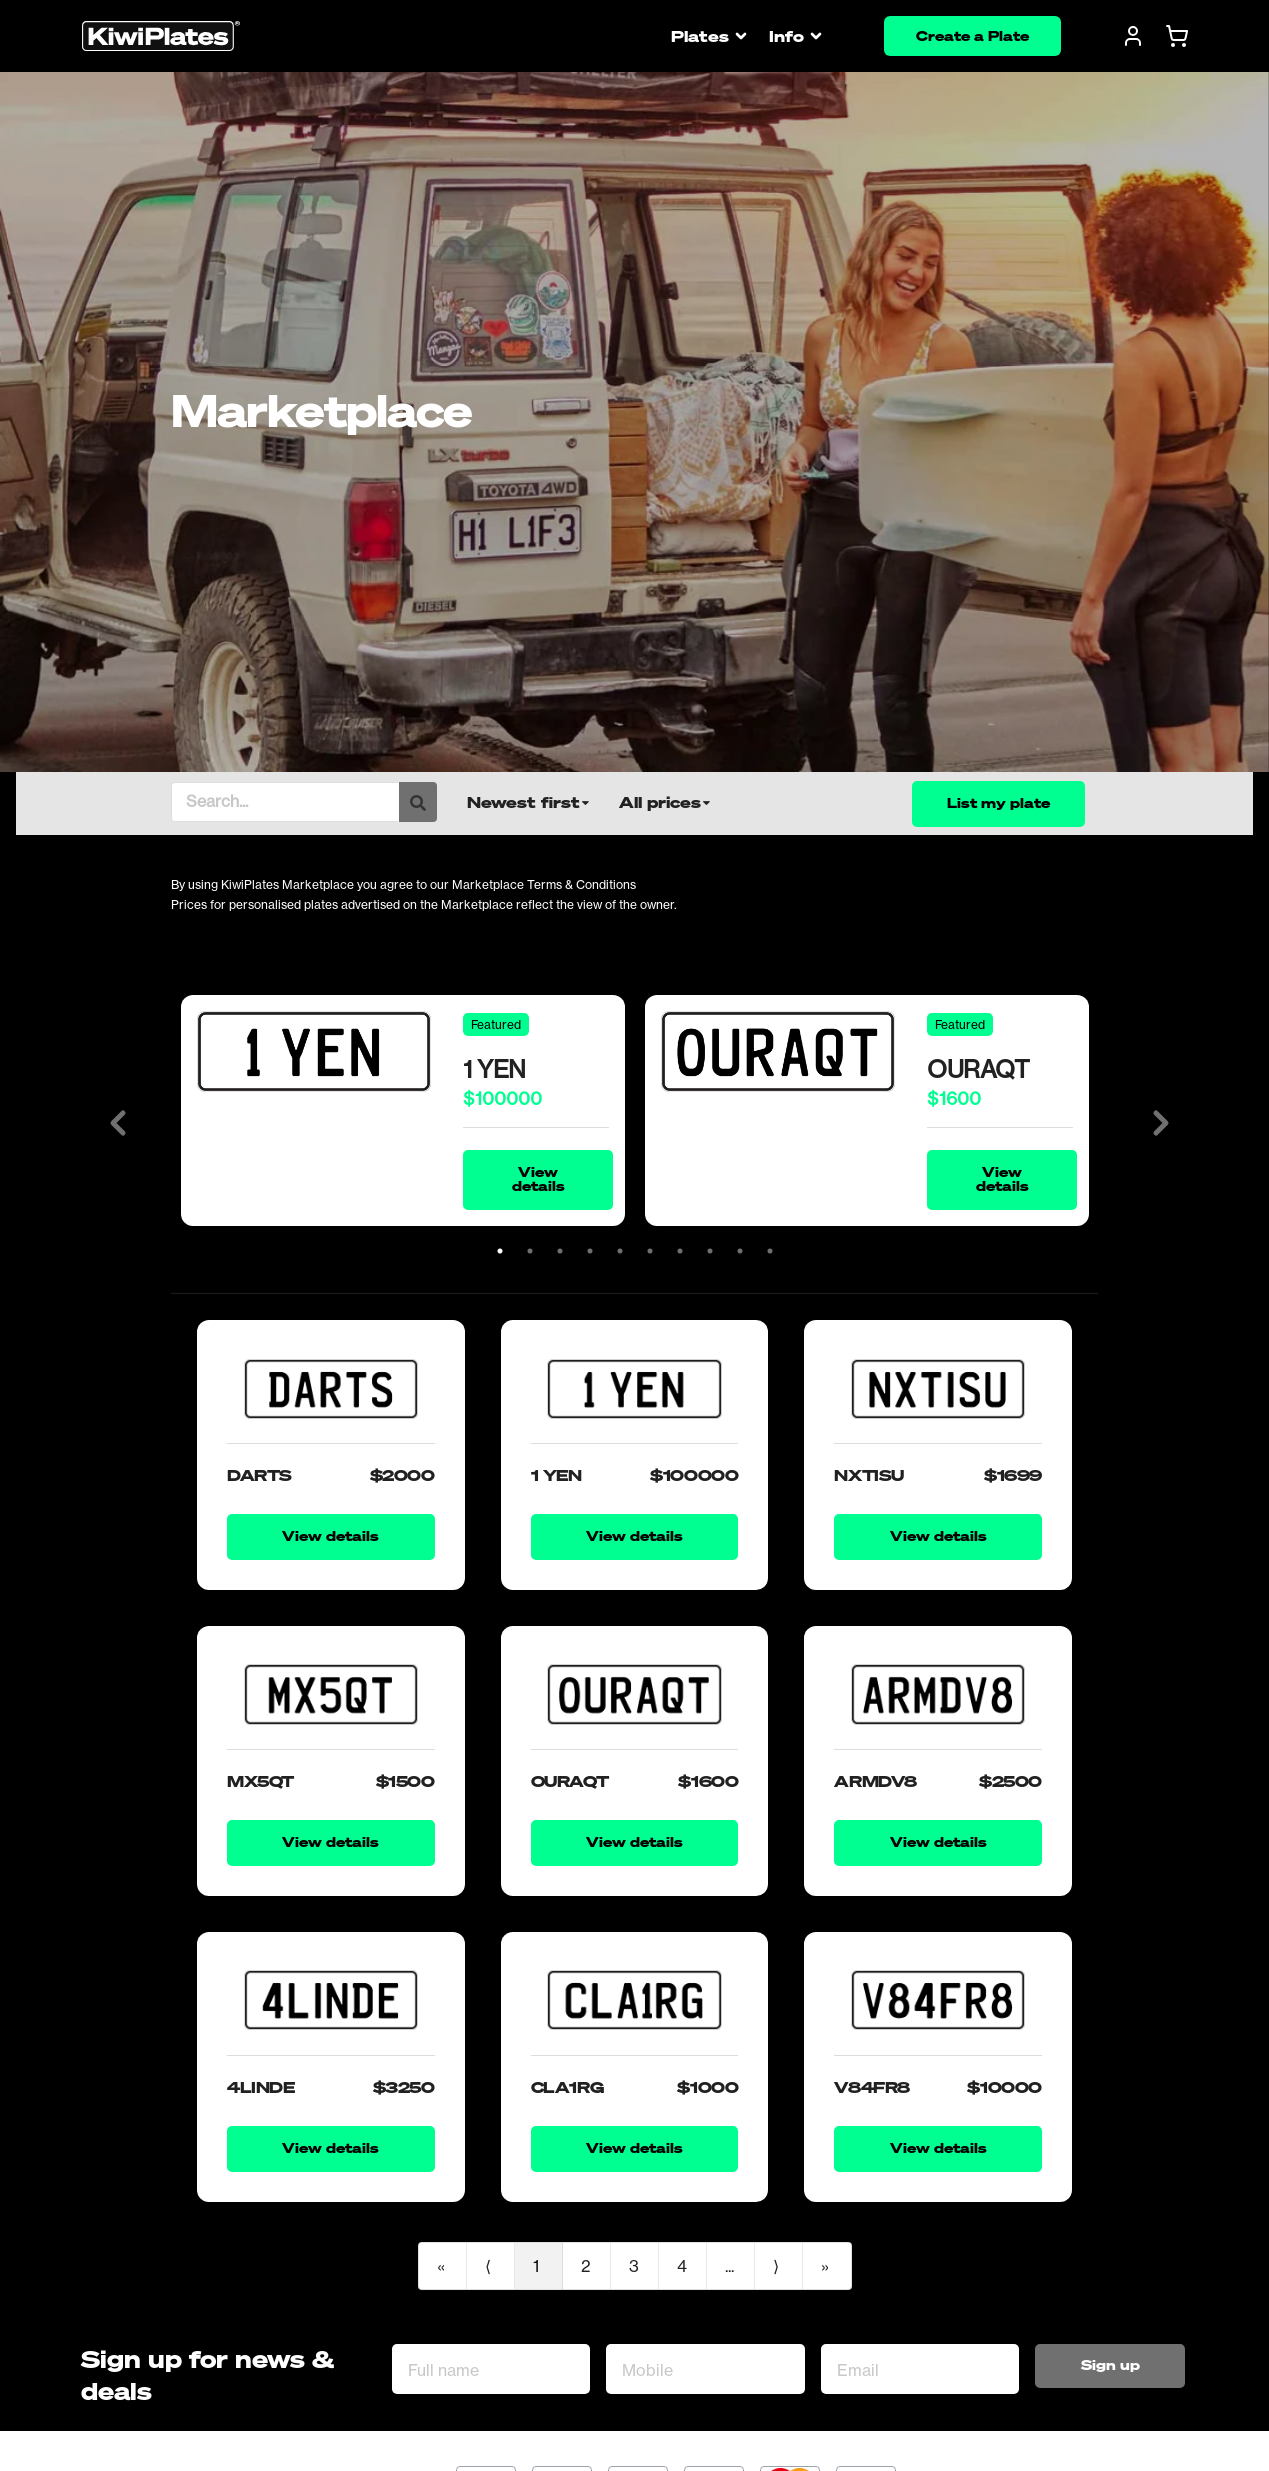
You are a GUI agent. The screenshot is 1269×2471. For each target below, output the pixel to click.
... (729, 2266)
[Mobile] (705, 2369)
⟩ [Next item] (776, 2266)
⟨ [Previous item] (488, 2266)
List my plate (998, 802)
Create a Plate (972, 35)
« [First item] (441, 2266)
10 (770, 1251)
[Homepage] (161, 36)
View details (538, 1178)
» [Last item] (825, 2266)
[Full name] (491, 2369)
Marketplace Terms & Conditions (544, 884)
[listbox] (543, 802)
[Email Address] (920, 2369)
